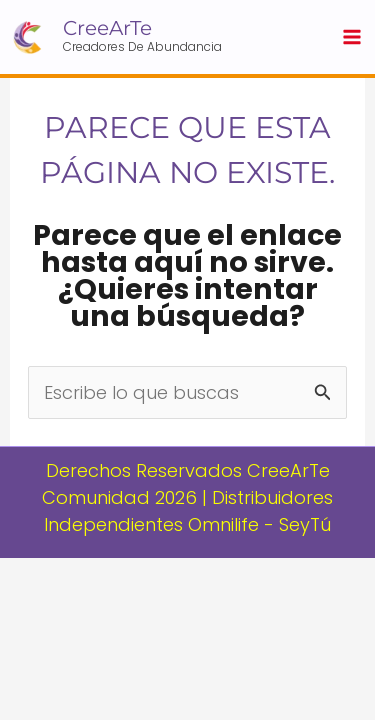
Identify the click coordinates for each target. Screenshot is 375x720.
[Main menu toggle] (351, 37)
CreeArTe (107, 28)
